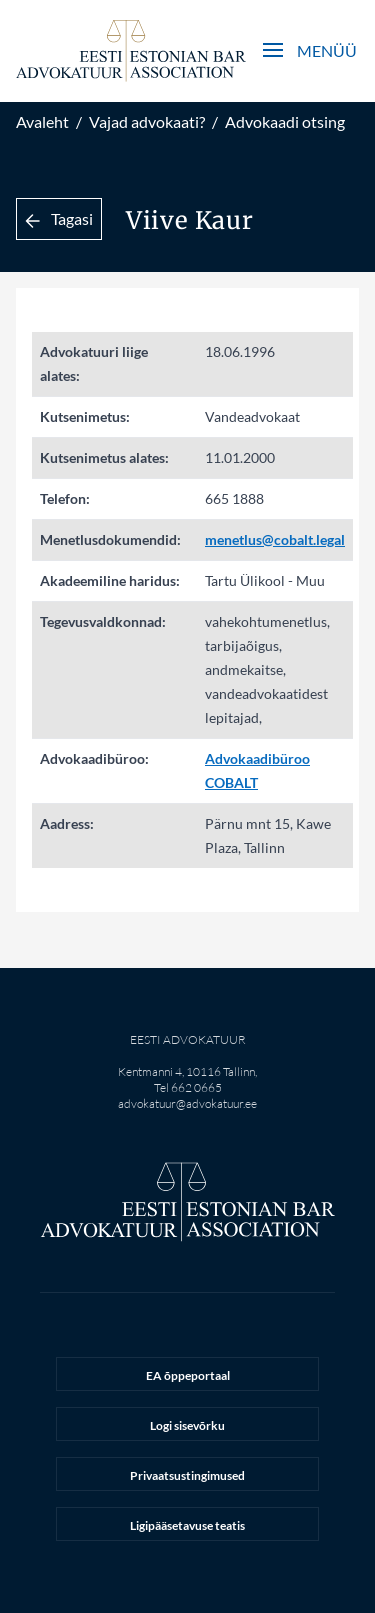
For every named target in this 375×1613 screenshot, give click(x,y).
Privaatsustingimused (187, 1475)
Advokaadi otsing (285, 121)
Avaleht (42, 121)
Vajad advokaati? (147, 121)
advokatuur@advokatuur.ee (187, 1103)
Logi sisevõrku (187, 1425)
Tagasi (59, 218)
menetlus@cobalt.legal (275, 539)
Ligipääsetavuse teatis (187, 1525)
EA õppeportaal (188, 1375)
